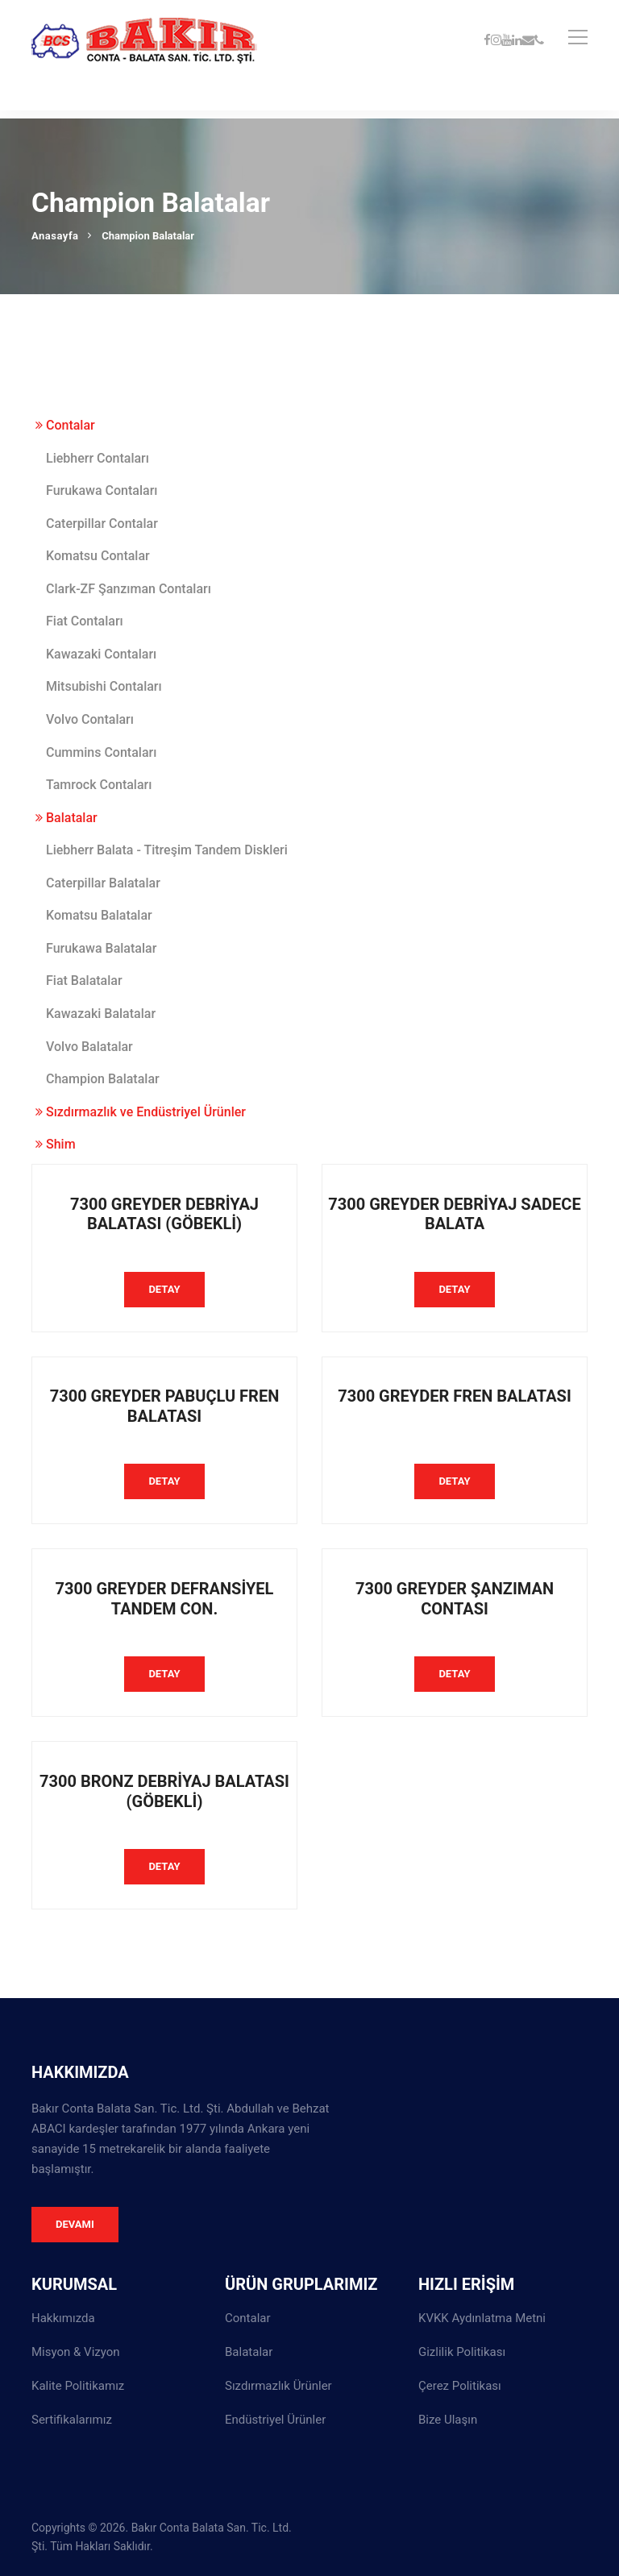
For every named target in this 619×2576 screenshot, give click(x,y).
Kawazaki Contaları (101, 654)
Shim (55, 1144)
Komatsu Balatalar (99, 915)
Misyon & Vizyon (75, 2352)
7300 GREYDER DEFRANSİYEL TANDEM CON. (165, 1598)
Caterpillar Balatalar (103, 883)
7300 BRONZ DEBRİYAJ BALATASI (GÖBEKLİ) (164, 1791)
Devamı (75, 2224)
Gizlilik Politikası (461, 2352)
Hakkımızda (63, 2318)
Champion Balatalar (103, 1078)
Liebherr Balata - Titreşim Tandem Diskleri (167, 850)
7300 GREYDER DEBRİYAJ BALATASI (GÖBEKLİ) (164, 1214)
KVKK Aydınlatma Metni (482, 2318)
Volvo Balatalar (89, 1046)
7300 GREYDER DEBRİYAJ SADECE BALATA (454, 1214)
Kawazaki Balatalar (101, 1013)
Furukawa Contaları (101, 490)
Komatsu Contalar (98, 555)
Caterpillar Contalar (102, 523)
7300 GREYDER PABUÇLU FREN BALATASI (165, 1406)
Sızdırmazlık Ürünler (278, 2386)
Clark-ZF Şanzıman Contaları (128, 588)
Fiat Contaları (84, 621)
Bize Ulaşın (447, 2419)
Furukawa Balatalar (101, 948)
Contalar (65, 425)
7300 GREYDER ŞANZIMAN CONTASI (454, 1598)
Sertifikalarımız (71, 2419)
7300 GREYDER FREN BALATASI (454, 1396)
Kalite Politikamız (77, 2386)
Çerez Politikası (459, 2386)
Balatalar (66, 817)
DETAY (164, 1289)
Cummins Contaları (101, 752)
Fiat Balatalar (84, 980)
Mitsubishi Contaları (104, 686)
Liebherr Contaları (97, 458)
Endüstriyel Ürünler (275, 2419)
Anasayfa (55, 236)
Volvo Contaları (90, 719)
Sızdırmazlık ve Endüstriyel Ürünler (140, 1112)
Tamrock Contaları (99, 784)
